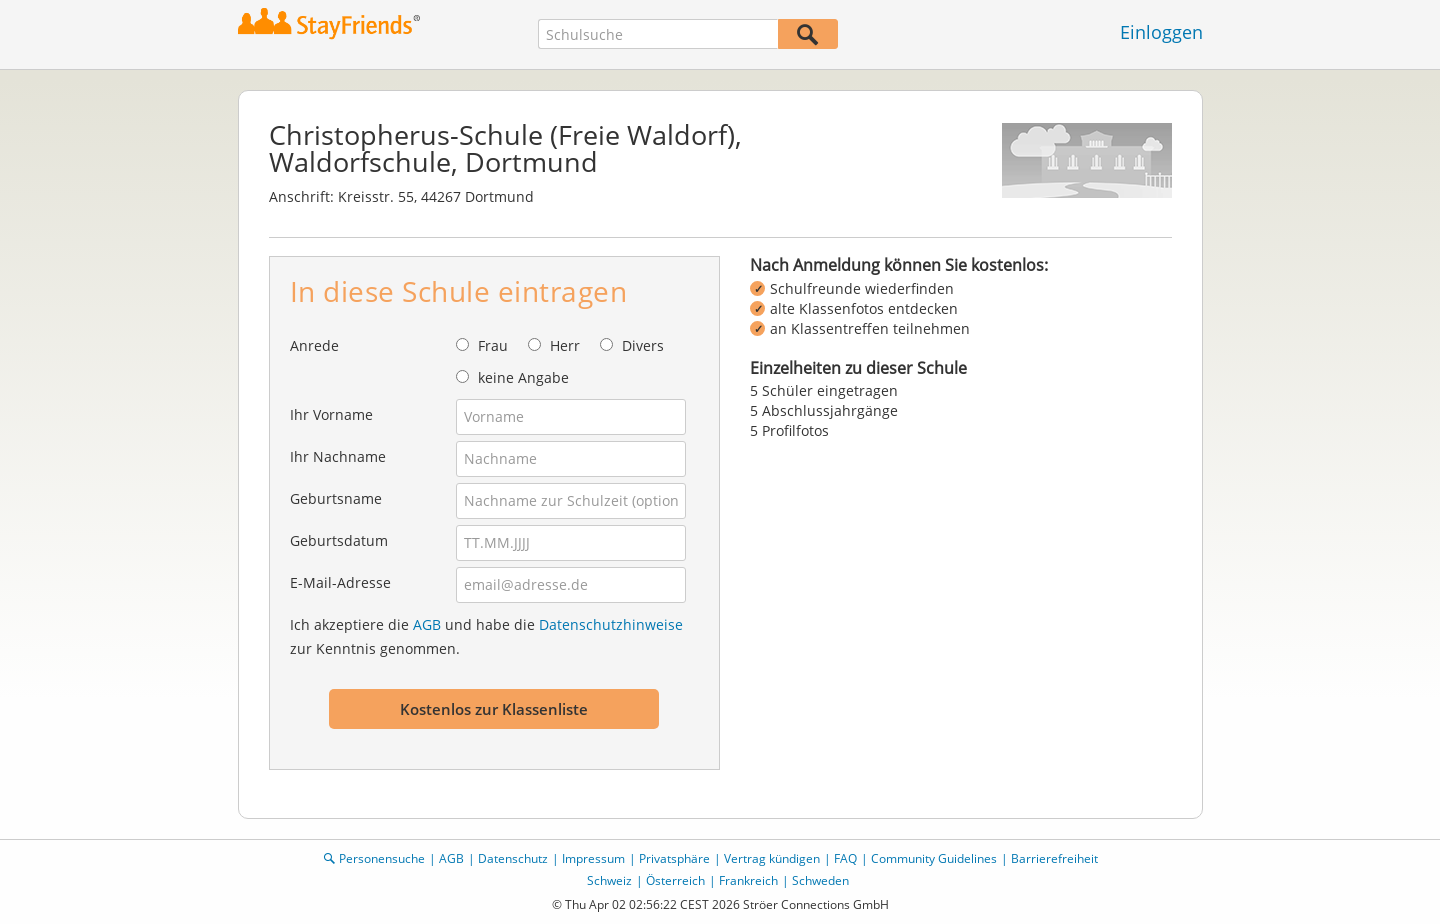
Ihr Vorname (331, 414)
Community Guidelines (934, 858)
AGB (427, 624)
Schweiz (609, 880)
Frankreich (748, 880)
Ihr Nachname (338, 456)
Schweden (820, 880)
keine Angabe (523, 377)
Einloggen (1161, 32)
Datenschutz (513, 858)
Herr (565, 345)
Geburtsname (336, 498)
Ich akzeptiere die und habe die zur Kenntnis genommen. (486, 636)
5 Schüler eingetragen (824, 390)
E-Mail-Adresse (340, 582)
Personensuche (382, 858)
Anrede (314, 345)
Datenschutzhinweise (611, 624)
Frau (493, 345)
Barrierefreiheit (1054, 858)
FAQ (845, 858)
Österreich (675, 880)
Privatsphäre (674, 858)
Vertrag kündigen (772, 858)
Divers (643, 345)
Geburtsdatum (339, 540)
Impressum (593, 858)
